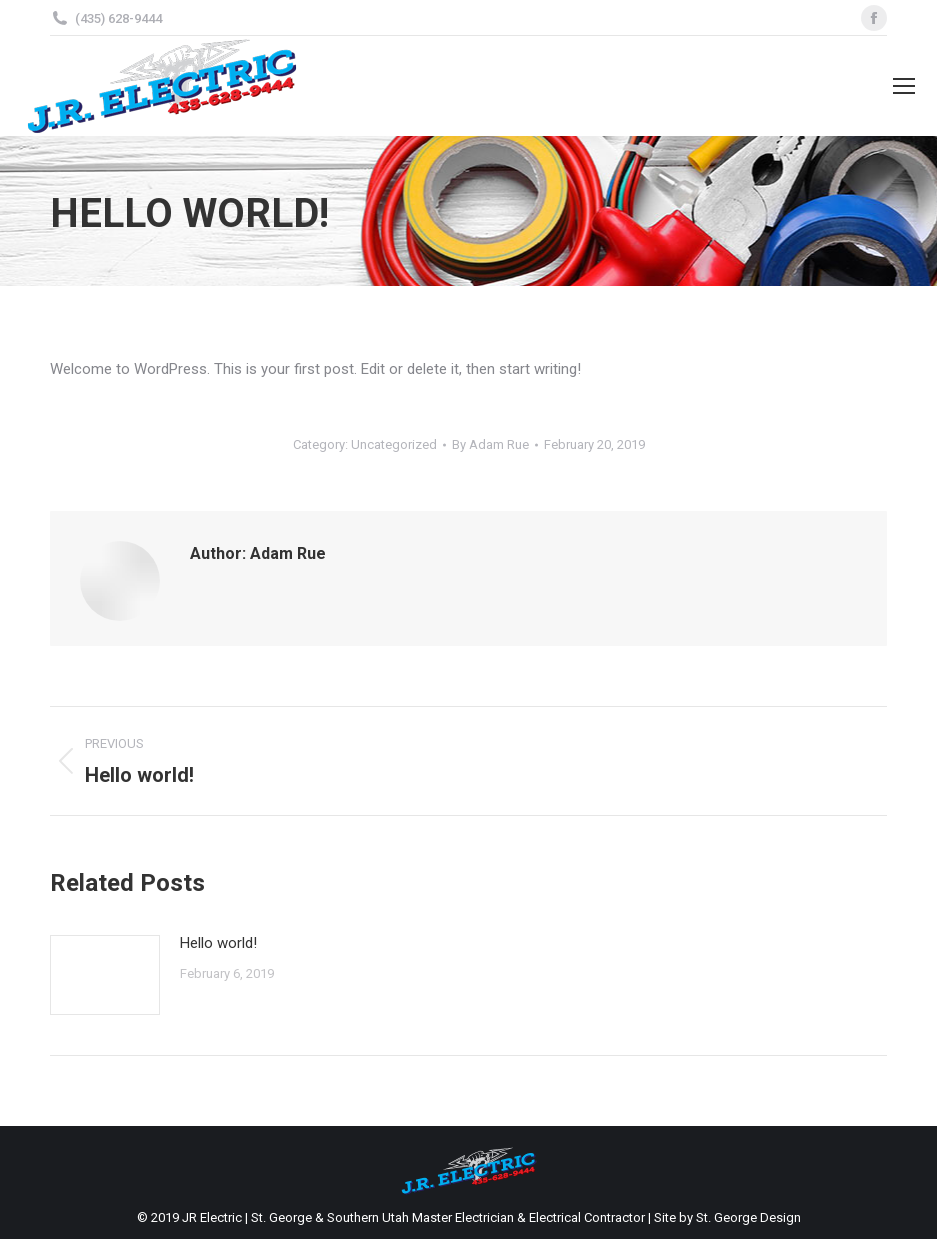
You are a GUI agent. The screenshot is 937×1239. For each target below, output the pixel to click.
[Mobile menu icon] (904, 86)
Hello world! (218, 943)
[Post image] (105, 975)
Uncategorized (394, 444)
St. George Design (748, 1217)
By (490, 444)
